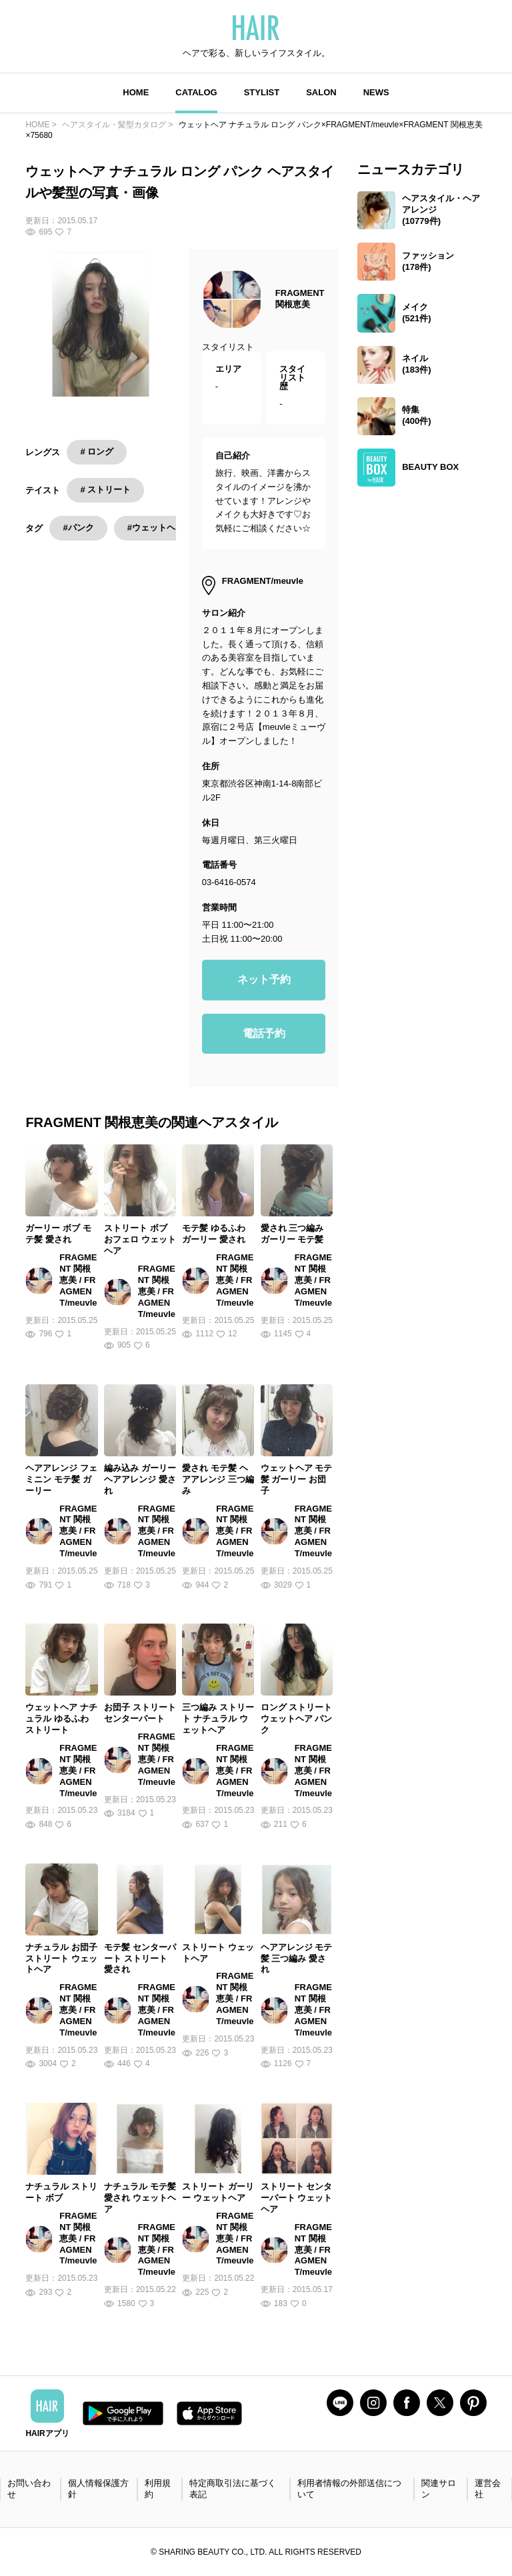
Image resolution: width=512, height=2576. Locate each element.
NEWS (376, 92)
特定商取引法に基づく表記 (232, 2488)
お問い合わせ (29, 2488)
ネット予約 (264, 979)
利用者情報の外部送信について (349, 2488)
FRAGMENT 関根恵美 (300, 298)
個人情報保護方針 (98, 2488)
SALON (321, 92)
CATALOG (196, 92)
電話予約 (264, 1033)
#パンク (78, 528)
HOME (136, 92)
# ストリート (105, 490)
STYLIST (261, 92)
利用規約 (158, 2488)
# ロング (96, 452)
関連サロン (438, 2488)
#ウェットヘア (155, 528)
